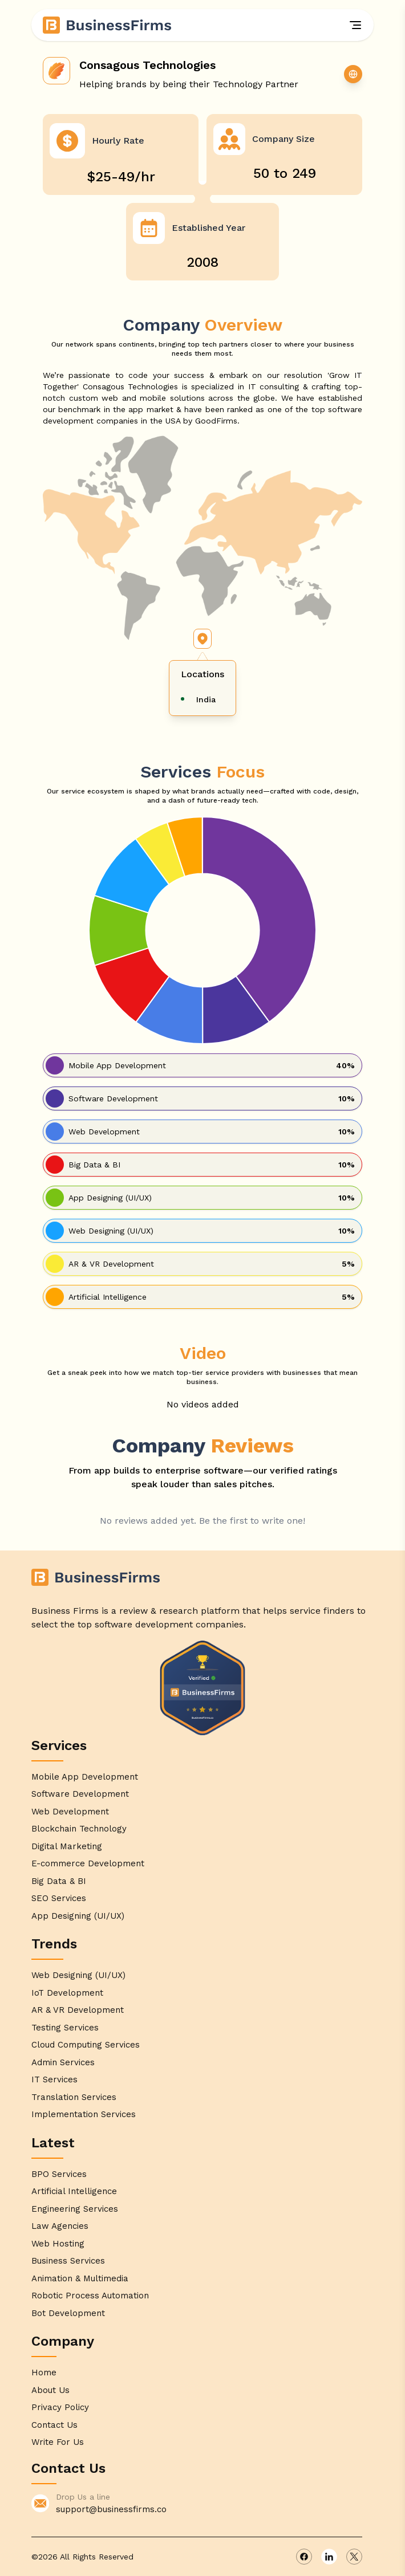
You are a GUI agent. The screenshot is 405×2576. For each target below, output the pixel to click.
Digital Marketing (66, 1846)
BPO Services (59, 2174)
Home (43, 2372)
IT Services (54, 2079)
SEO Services (58, 1898)
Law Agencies (59, 2226)
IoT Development (67, 1993)
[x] (354, 2557)
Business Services (68, 2261)
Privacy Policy (60, 2407)
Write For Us (57, 2442)
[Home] (108, 25)
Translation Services (73, 2097)
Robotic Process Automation (90, 2295)
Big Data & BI (58, 1881)
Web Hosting (57, 2244)
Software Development (80, 1794)
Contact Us (54, 2425)
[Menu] (355, 25)
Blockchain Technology (79, 1829)
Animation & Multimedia (79, 2278)
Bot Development (68, 2313)
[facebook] (304, 2557)
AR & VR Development (77, 2010)
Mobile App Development (84, 1777)
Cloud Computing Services (85, 2045)
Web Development (70, 1811)
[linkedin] (329, 2557)
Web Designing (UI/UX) (78, 1975)
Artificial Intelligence (74, 2191)
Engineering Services (74, 2209)
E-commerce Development (87, 1863)
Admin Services (63, 2062)
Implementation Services (83, 2114)
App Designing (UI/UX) (77, 1916)
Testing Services (65, 2027)
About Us (50, 2390)
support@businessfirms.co (111, 2509)
